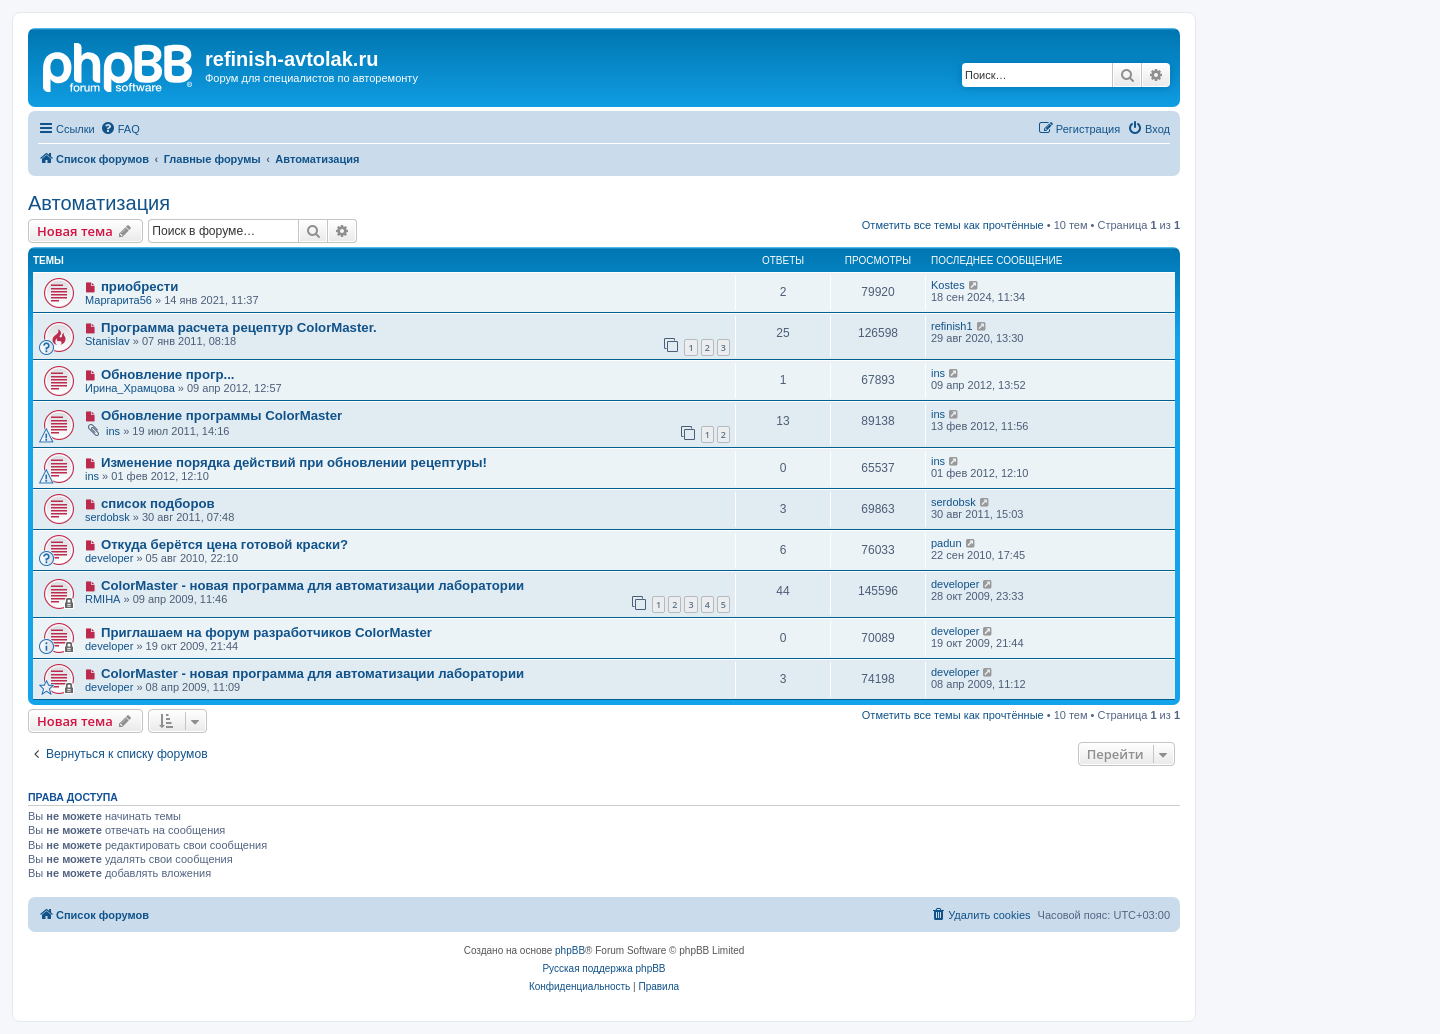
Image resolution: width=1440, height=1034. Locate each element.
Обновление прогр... (168, 374)
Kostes (948, 285)
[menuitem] (120, 129)
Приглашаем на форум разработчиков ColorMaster (266, 632)
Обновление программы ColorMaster (221, 415)
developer (109, 558)
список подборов (158, 503)
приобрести (139, 286)
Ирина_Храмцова (130, 388)
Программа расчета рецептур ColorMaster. (239, 327)
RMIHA (102, 599)
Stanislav (107, 341)
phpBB (570, 950)
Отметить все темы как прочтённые (953, 225)
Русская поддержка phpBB (603, 968)
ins (938, 373)
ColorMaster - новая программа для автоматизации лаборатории (312, 585)
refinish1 (952, 326)
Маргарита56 (118, 300)
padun (946, 543)
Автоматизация (99, 203)
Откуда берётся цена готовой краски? (224, 544)
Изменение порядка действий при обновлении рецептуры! (294, 462)
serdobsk (107, 517)
